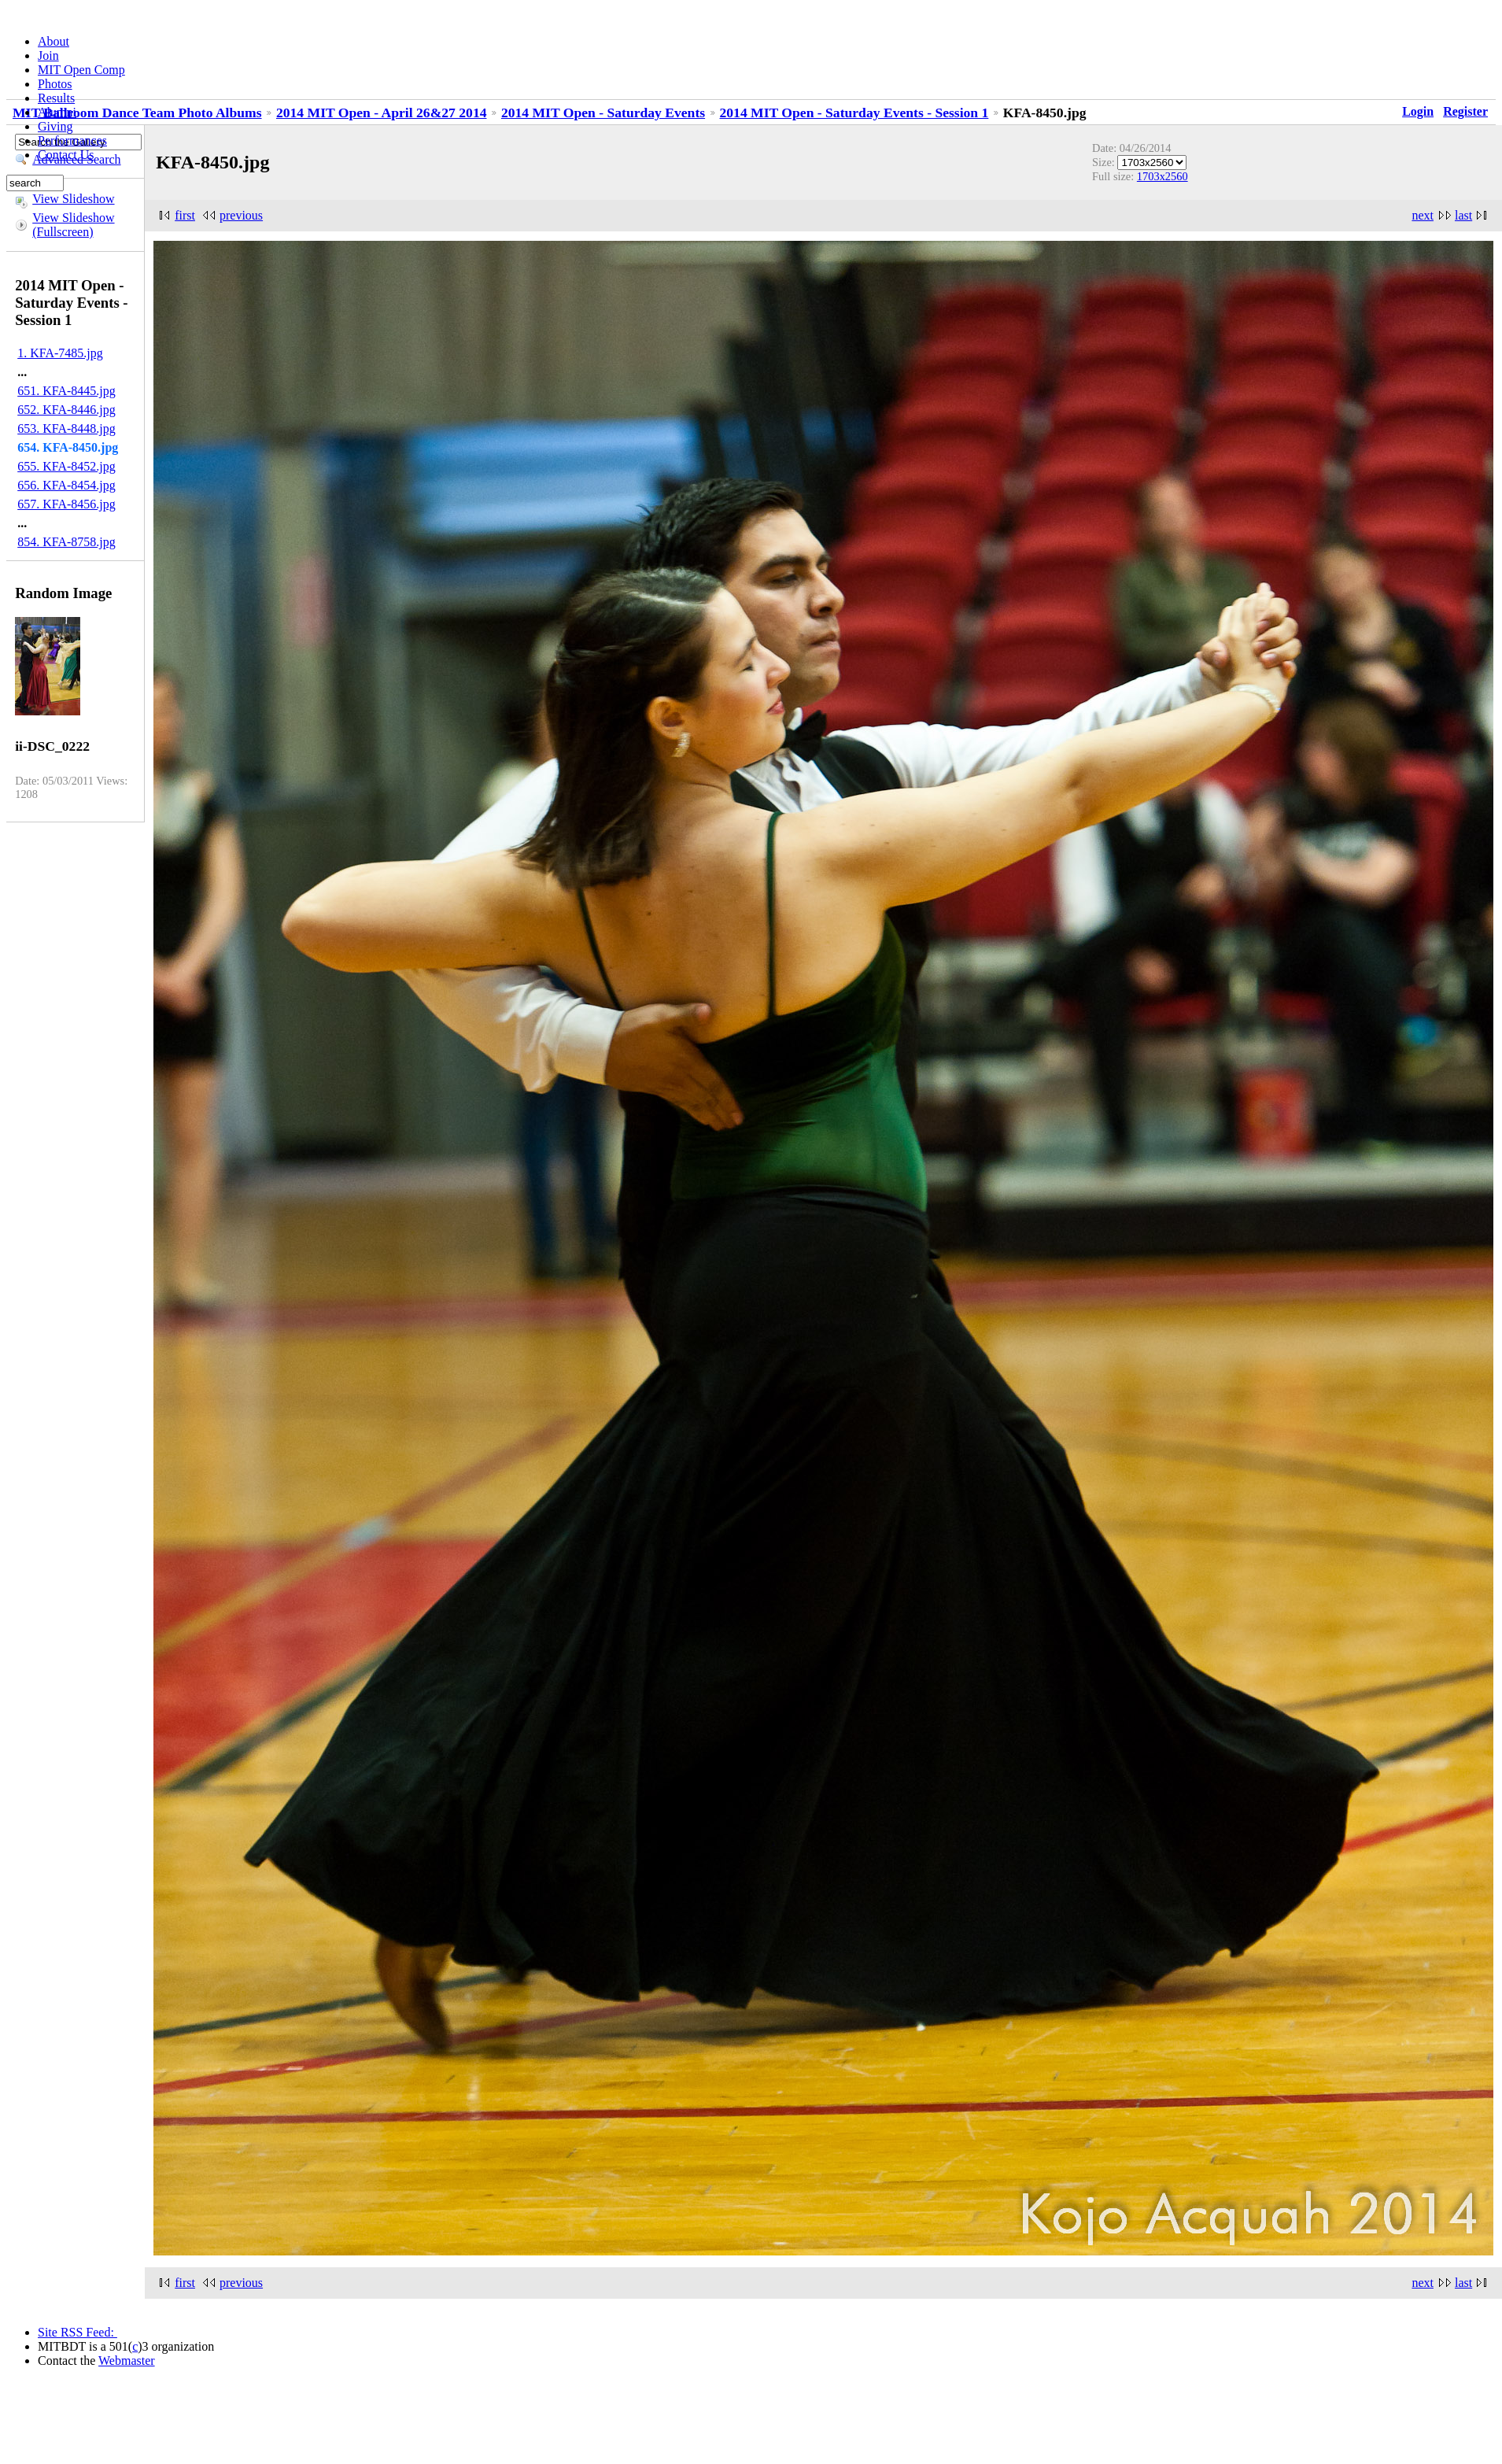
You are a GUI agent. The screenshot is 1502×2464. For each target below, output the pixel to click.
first (185, 215)
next (1423, 215)
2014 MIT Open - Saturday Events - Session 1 (854, 112)
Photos (55, 84)
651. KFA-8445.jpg (66, 390)
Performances (72, 140)
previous (241, 215)
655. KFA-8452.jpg (66, 466)
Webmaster (126, 2360)
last (1463, 215)
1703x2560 (1162, 176)
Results (56, 98)
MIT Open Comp (81, 69)
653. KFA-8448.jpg (66, 428)
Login (1418, 111)
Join (48, 55)
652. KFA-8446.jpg (66, 409)
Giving (55, 126)
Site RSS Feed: (77, 2332)
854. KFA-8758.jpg (66, 542)
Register (1465, 111)
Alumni (57, 112)
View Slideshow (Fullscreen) (73, 224)
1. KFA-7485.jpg (60, 353)
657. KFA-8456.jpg (66, 504)
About (53, 41)
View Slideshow (73, 198)
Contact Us (66, 154)
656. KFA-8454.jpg (66, 485)
